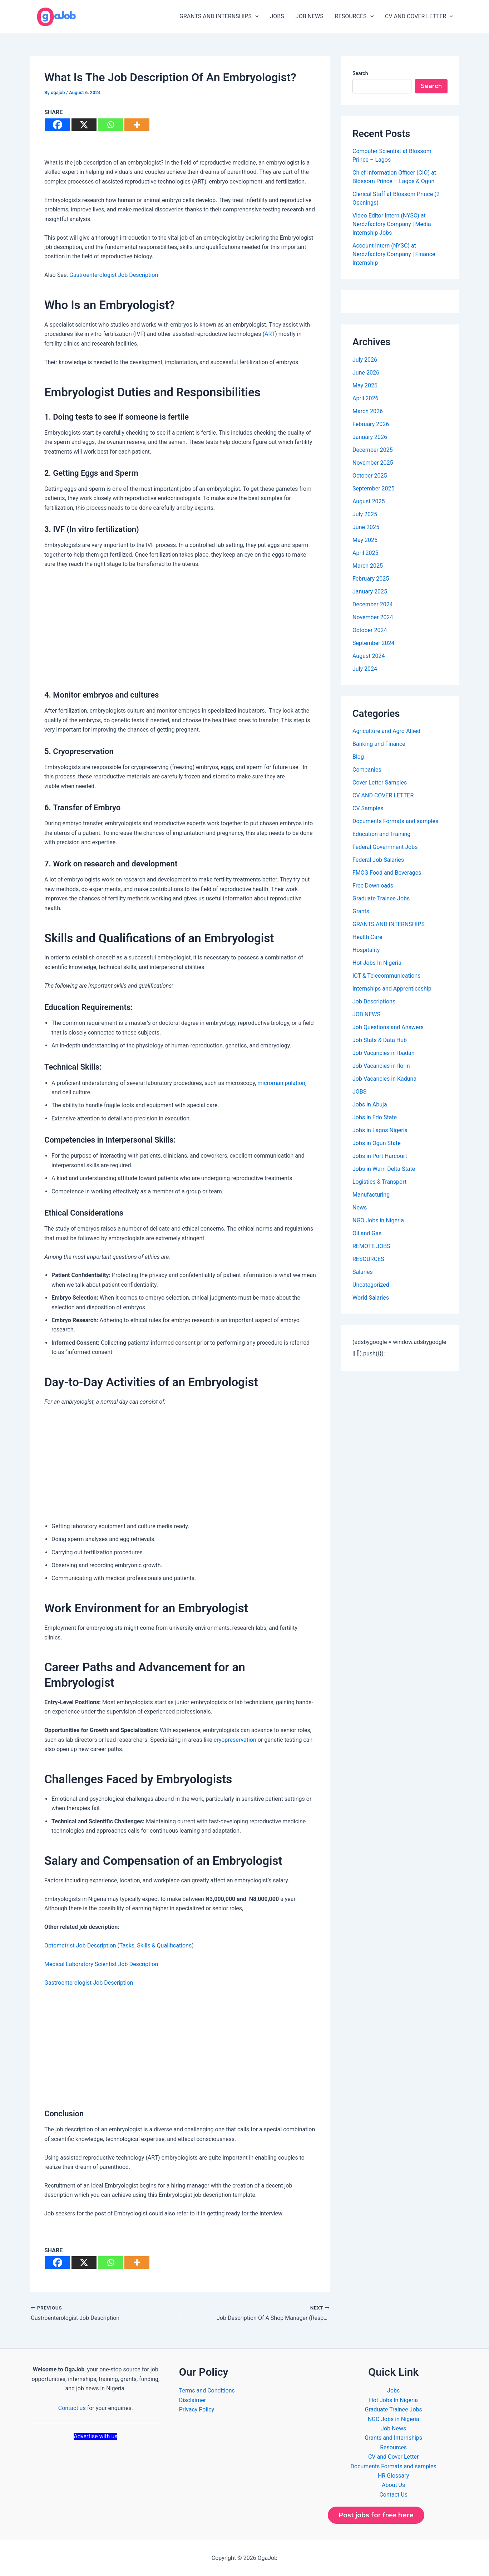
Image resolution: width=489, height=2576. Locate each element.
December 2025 (372, 449)
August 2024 (368, 655)
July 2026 (364, 359)
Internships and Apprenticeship (391, 988)
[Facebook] (57, 124)
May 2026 (364, 385)
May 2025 (364, 540)
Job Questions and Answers (388, 1027)
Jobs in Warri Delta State (383, 1168)
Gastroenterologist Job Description (113, 275)
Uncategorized (370, 1284)
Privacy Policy (196, 2409)
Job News (393, 2428)
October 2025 (369, 475)
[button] (255, 16)
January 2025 (369, 591)
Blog (358, 756)
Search (360, 73)
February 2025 (370, 578)
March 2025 (367, 565)
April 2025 (365, 552)
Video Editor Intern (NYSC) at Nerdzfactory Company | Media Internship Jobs (391, 224)
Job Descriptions (373, 1001)
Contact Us (393, 2494)
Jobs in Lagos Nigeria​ (380, 1130)
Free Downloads (372, 885)
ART (270, 334)
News (359, 1207)
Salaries (362, 1272)
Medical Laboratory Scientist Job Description (101, 1964)
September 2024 (373, 643)
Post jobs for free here (376, 2515)
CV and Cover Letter (393, 2456)
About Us (393, 2485)
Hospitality (366, 950)
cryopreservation (235, 1739)
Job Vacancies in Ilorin (381, 1065)
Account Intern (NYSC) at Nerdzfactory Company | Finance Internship (393, 254)
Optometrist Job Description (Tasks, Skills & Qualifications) (119, 1945)
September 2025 (373, 488)
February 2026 (370, 424)
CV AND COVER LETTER (419, 16)
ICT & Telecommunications (386, 975)
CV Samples (367, 808)
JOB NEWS (309, 16)
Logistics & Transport (379, 1181)
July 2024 (364, 668)
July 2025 (364, 514)
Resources (393, 2447)
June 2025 (365, 527)
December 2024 (372, 604)
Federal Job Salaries (378, 859)
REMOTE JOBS (371, 1246)
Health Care (367, 937)
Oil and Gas (366, 1233)
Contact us (72, 2408)
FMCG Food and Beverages (386, 872)
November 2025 (372, 462)
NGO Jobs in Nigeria (378, 1220)
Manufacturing (371, 1194)
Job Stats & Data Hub (379, 1040)
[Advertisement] (180, 628)
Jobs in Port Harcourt (379, 1156)
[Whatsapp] (110, 124)
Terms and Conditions (207, 2390)
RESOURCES (354, 16)
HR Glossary (393, 2475)
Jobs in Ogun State (376, 1143)
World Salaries (370, 1297)
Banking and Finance (378, 743)
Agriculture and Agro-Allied (386, 731)
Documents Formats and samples (395, 821)
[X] (84, 124)
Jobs (393, 2390)
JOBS (277, 16)
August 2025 (368, 501)
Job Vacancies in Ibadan (383, 1053)
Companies (366, 769)
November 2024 (372, 617)
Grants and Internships (393, 2437)
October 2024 (369, 630)
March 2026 (367, 411)
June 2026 (365, 372)
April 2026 (365, 398)
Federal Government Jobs (385, 847)
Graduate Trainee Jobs (381, 898)
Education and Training (381, 834)
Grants (360, 911)
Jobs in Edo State (374, 1117)
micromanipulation (281, 1083)
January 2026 (369, 437)
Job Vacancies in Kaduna (384, 1078)
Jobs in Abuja (369, 1104)
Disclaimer (192, 2400)
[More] (136, 124)
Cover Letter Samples (379, 782)
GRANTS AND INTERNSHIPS (219, 16)
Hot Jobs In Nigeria (376, 962)
